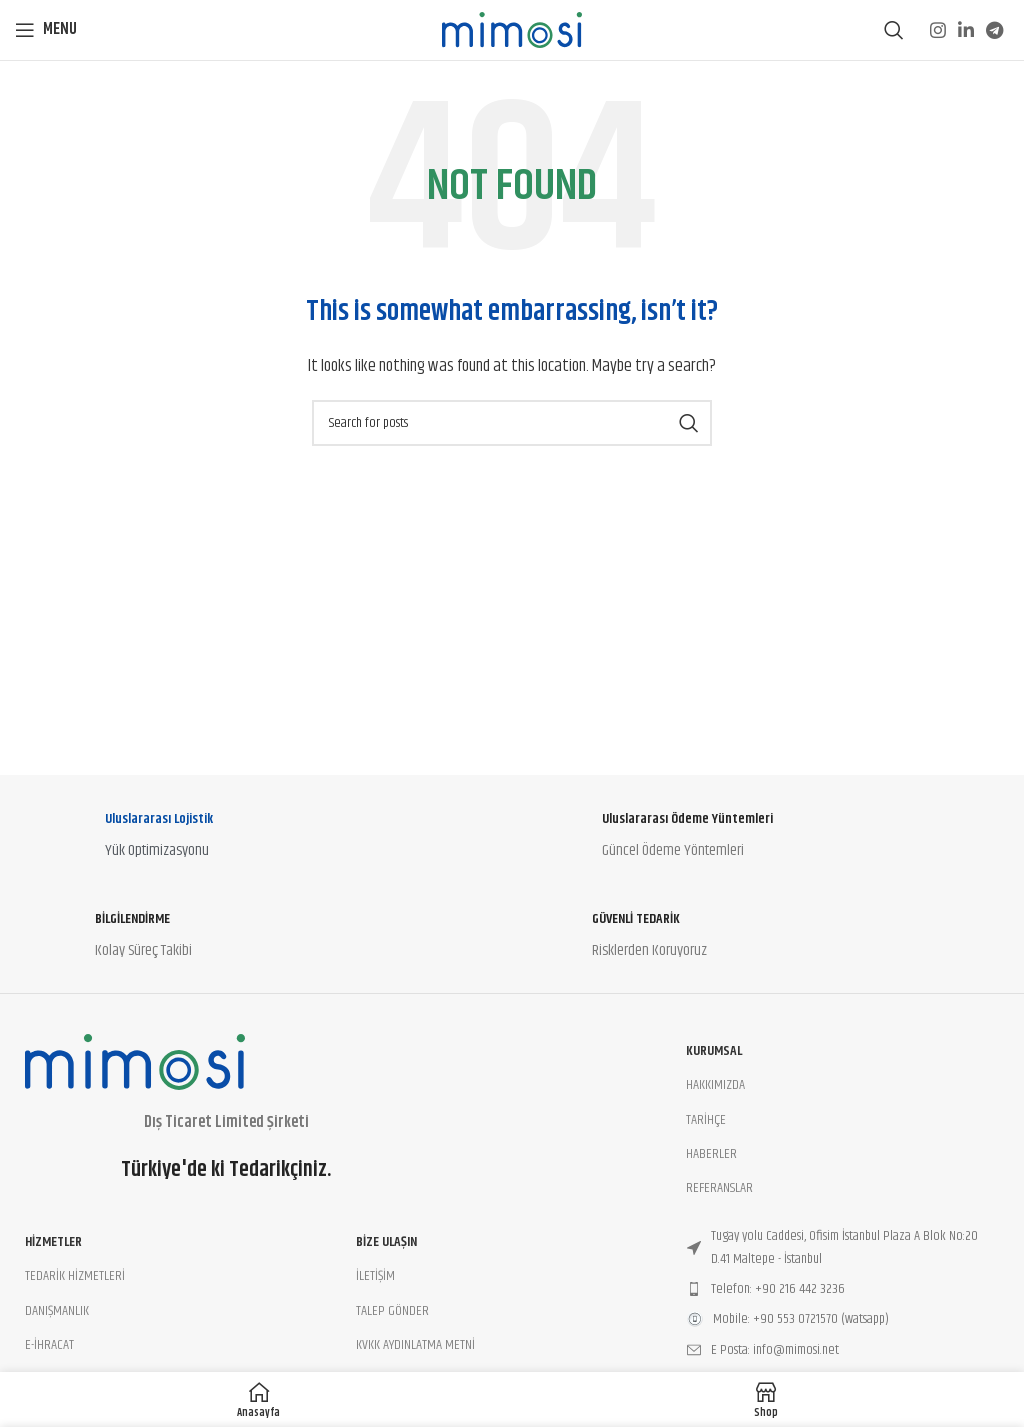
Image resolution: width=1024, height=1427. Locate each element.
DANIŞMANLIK (57, 1311)
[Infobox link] (263, 840)
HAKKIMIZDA (715, 1085)
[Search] (894, 30)
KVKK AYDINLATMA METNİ (415, 1345)
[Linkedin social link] (966, 30)
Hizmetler (53, 1242)
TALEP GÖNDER (392, 1311)
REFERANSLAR (719, 1188)
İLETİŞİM (375, 1276)
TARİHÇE (706, 1120)
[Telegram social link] (994, 30)
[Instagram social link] (938, 30)
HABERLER (711, 1154)
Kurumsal (714, 1051)
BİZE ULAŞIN (386, 1242)
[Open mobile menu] (46, 30)
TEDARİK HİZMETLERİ (75, 1276)
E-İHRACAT (49, 1345)
